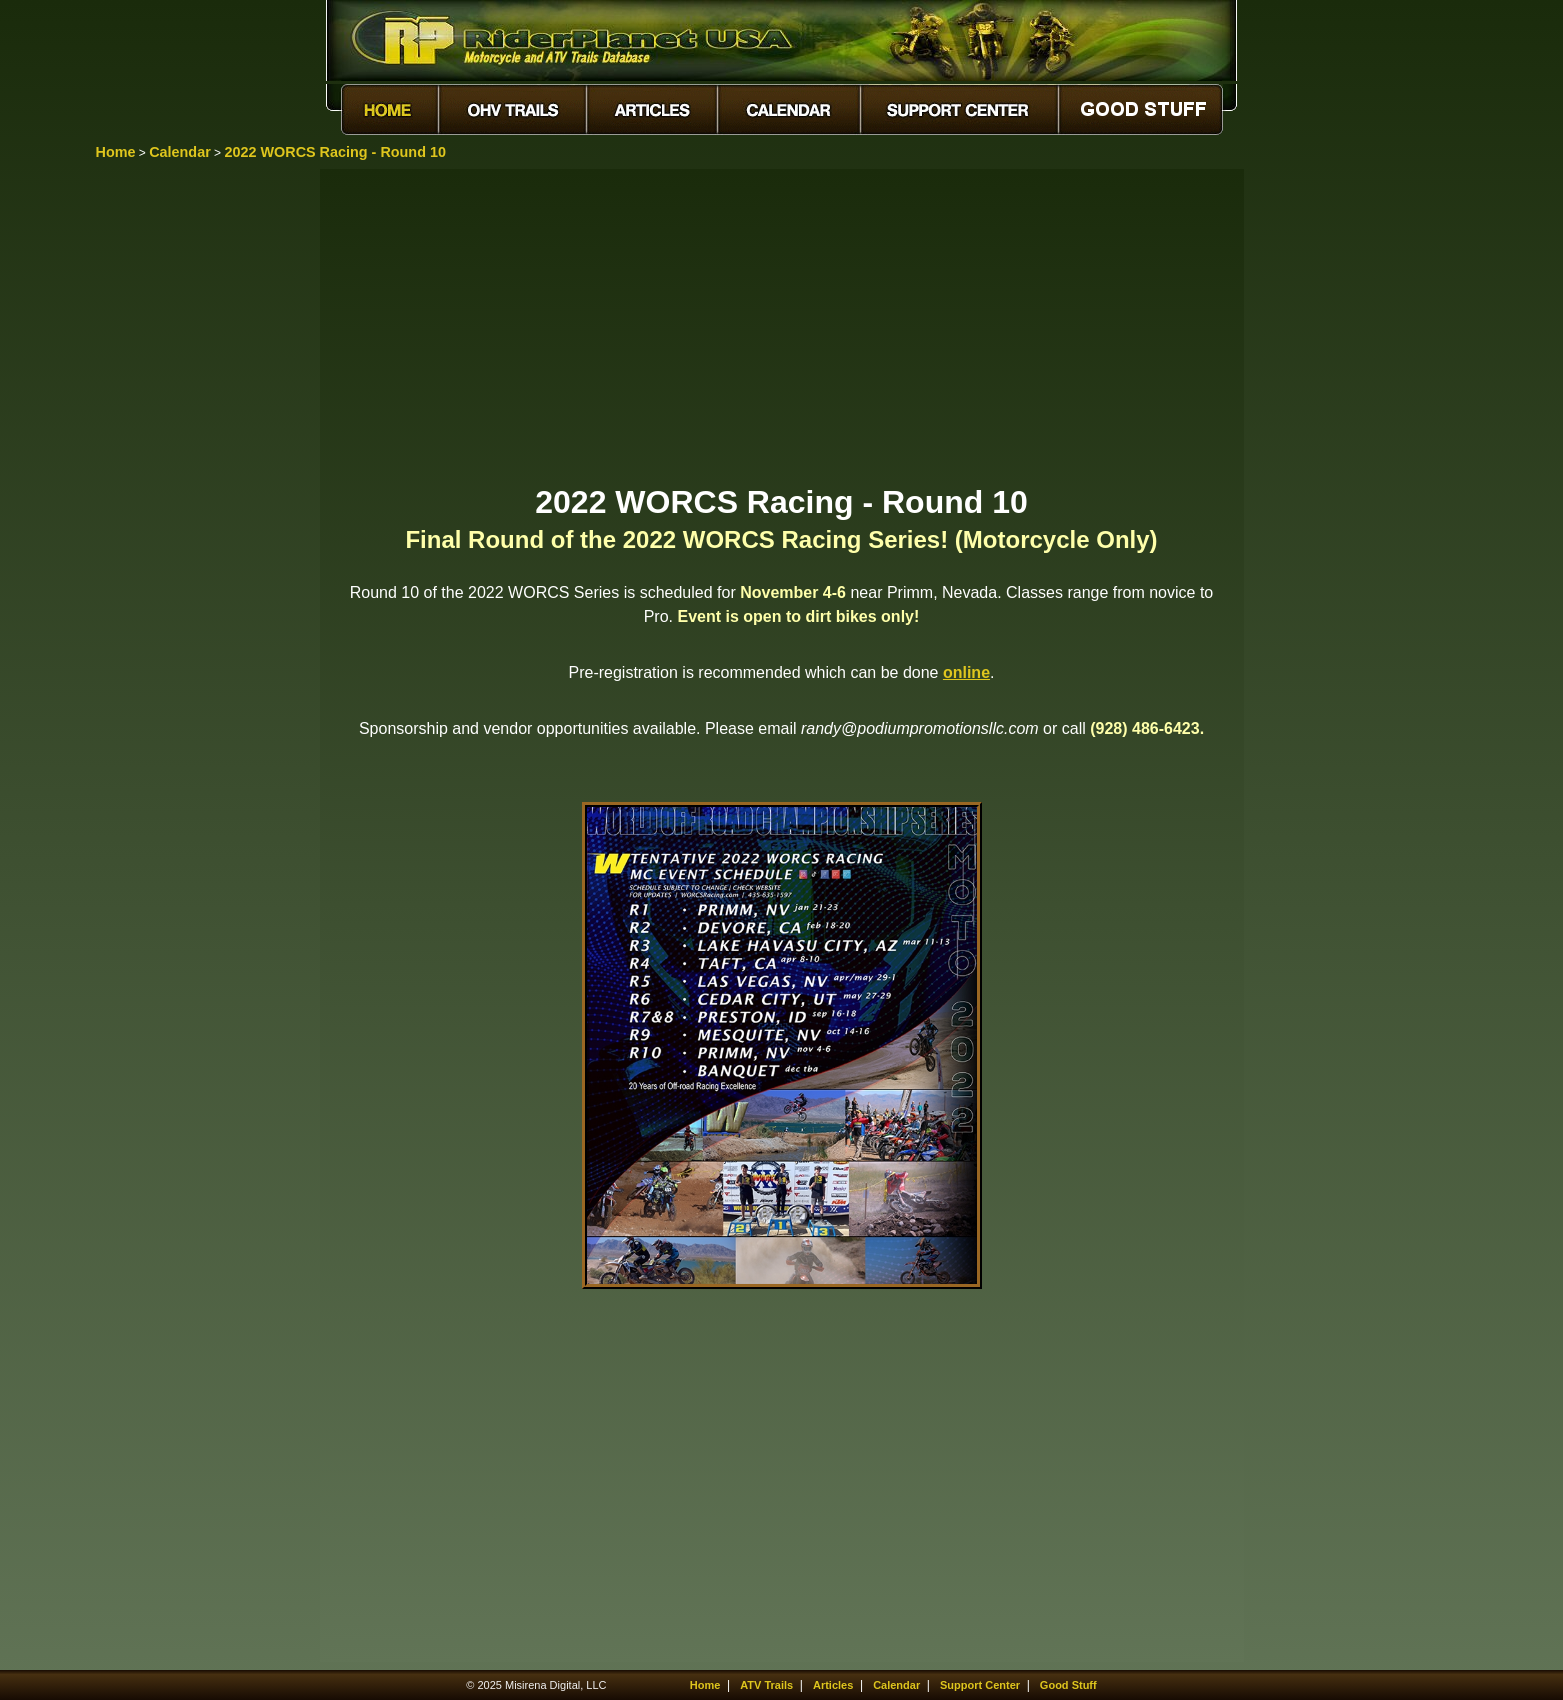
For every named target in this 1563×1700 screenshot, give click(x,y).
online (966, 672)
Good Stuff (1068, 1685)
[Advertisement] (782, 325)
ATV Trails (766, 1685)
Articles (833, 1685)
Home (116, 152)
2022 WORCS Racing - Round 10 (335, 152)
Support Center (980, 1685)
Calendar (180, 152)
